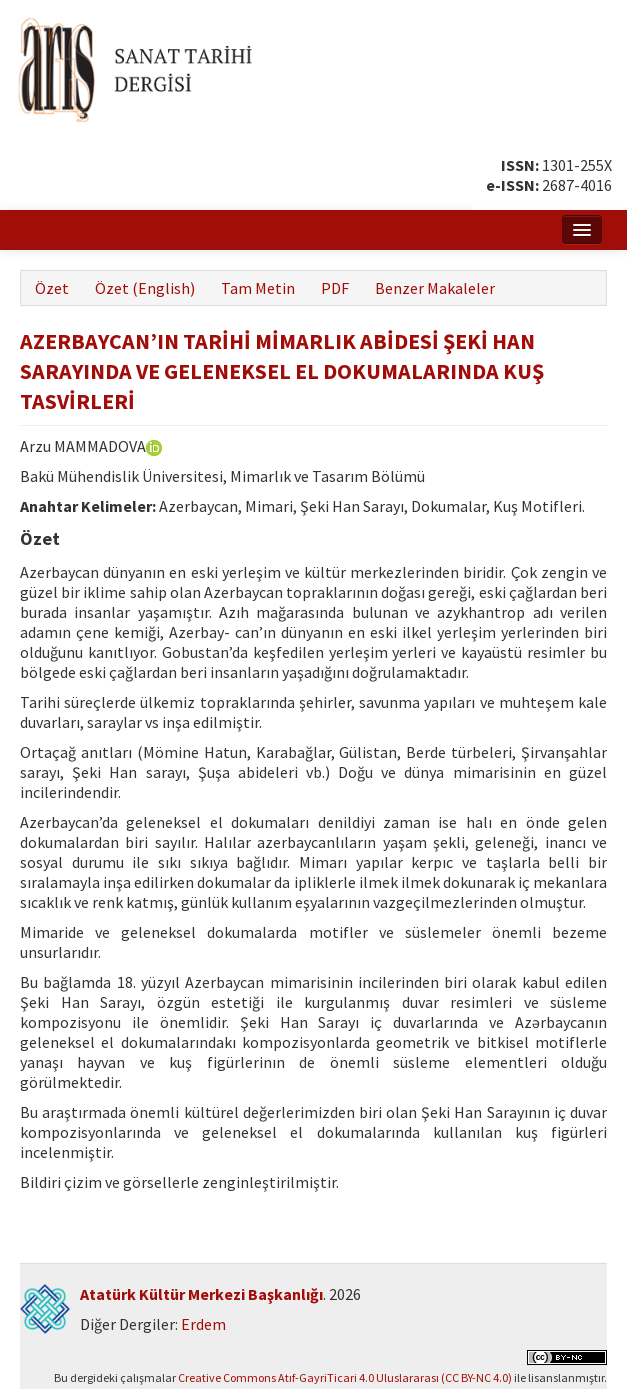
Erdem (203, 1324)
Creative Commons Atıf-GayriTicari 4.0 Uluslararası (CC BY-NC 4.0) (345, 1377)
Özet (52, 288)
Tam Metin (258, 288)
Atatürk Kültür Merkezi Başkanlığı (201, 1294)
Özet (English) (145, 288)
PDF (335, 288)
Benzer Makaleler (435, 288)
